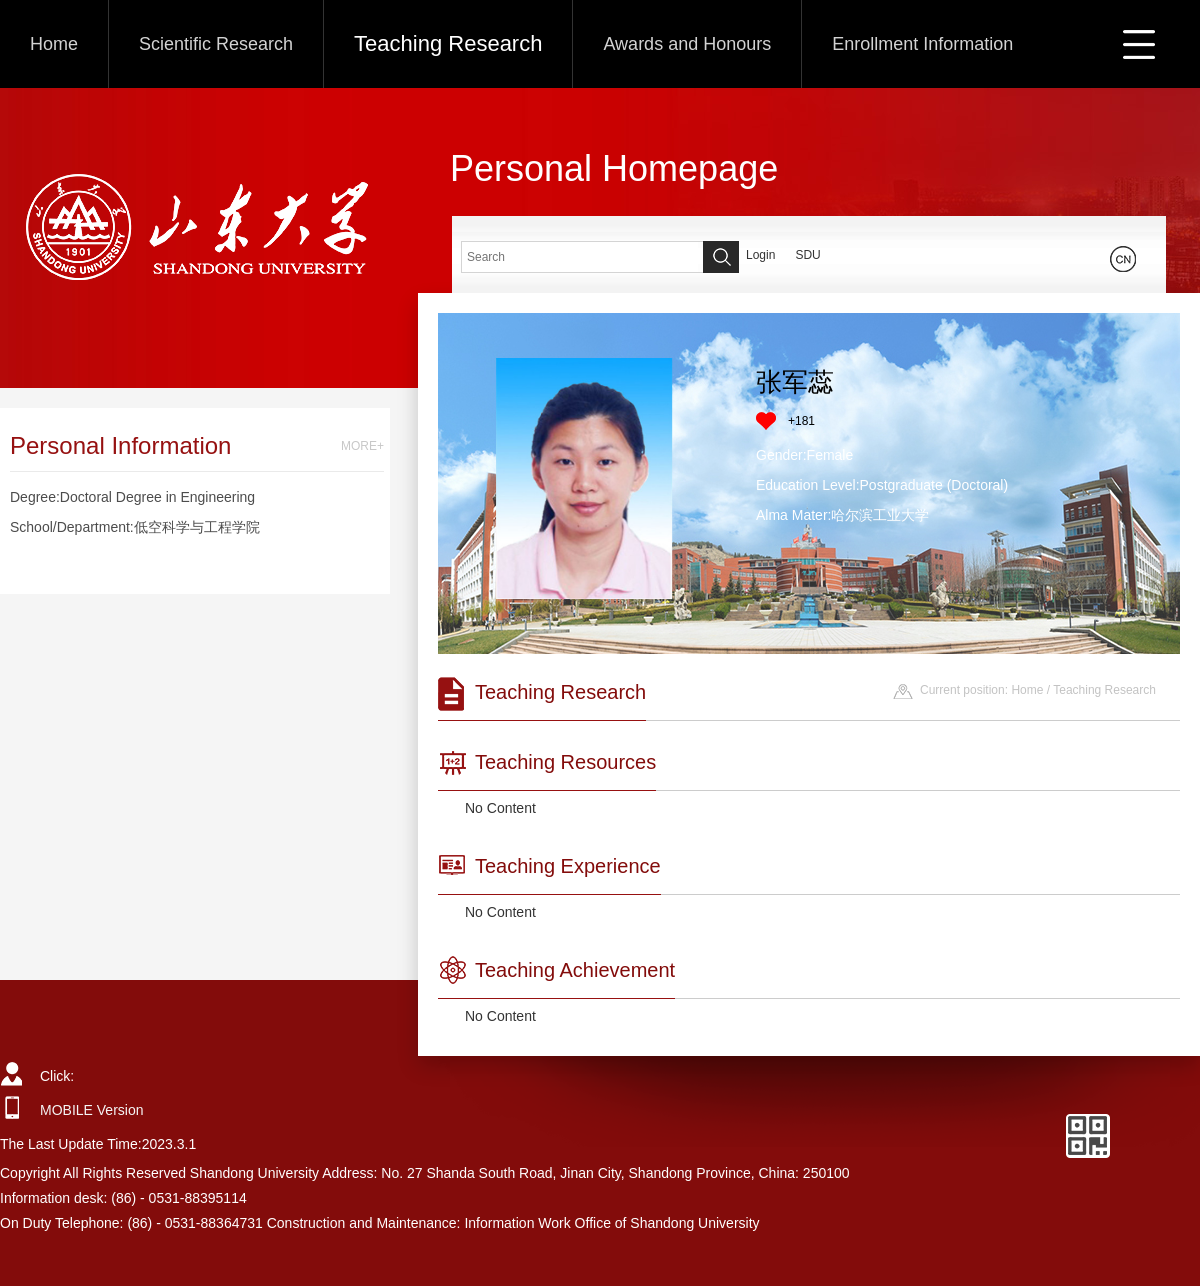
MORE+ (362, 446)
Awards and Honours (687, 44)
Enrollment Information (922, 44)
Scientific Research (216, 44)
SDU (807, 255)
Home (54, 44)
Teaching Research (448, 43)
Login (760, 255)
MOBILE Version (92, 1110)
